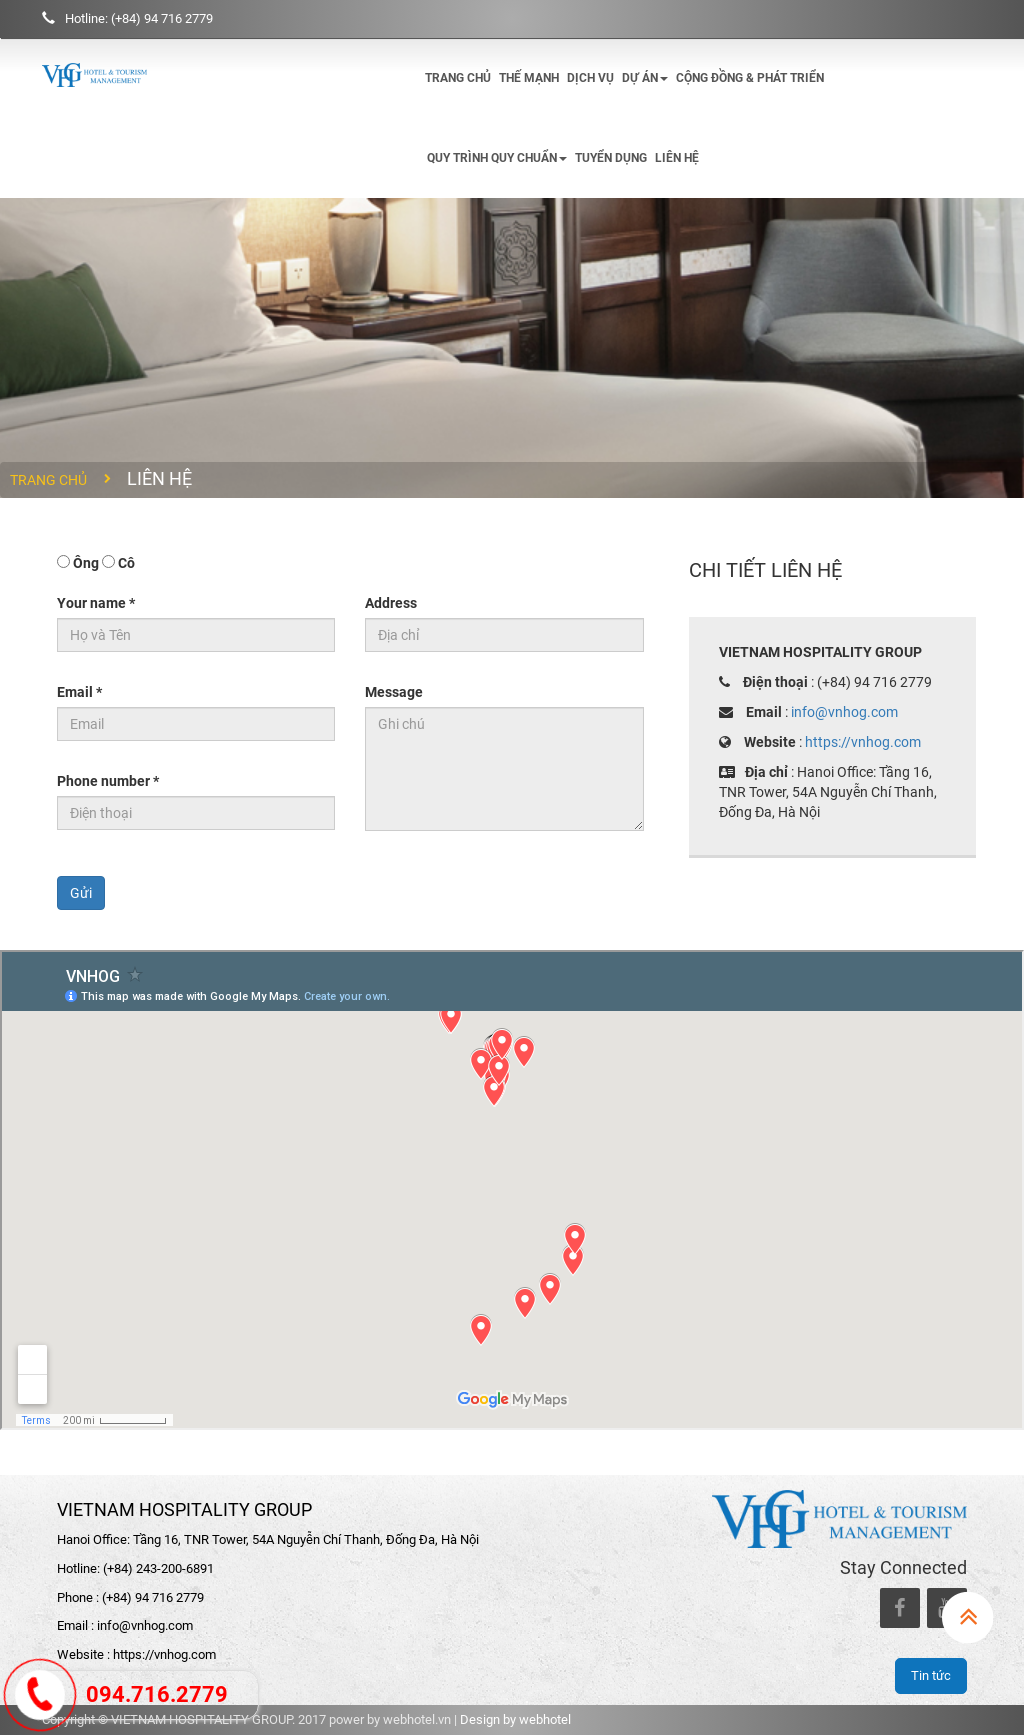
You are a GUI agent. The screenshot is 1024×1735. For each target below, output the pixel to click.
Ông (86, 563)
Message (394, 692)
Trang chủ (458, 78)
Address (391, 603)
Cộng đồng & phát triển (750, 78)
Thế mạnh (529, 78)
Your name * (96, 603)
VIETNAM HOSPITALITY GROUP (184, 1509)
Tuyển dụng (611, 158)
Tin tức (931, 1675)
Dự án (645, 78)
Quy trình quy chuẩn (497, 158)
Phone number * (108, 781)
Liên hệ (677, 158)
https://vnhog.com (863, 742)
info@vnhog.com (844, 712)
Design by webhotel (515, 1719)
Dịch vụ (590, 78)
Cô (126, 563)
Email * (79, 692)
